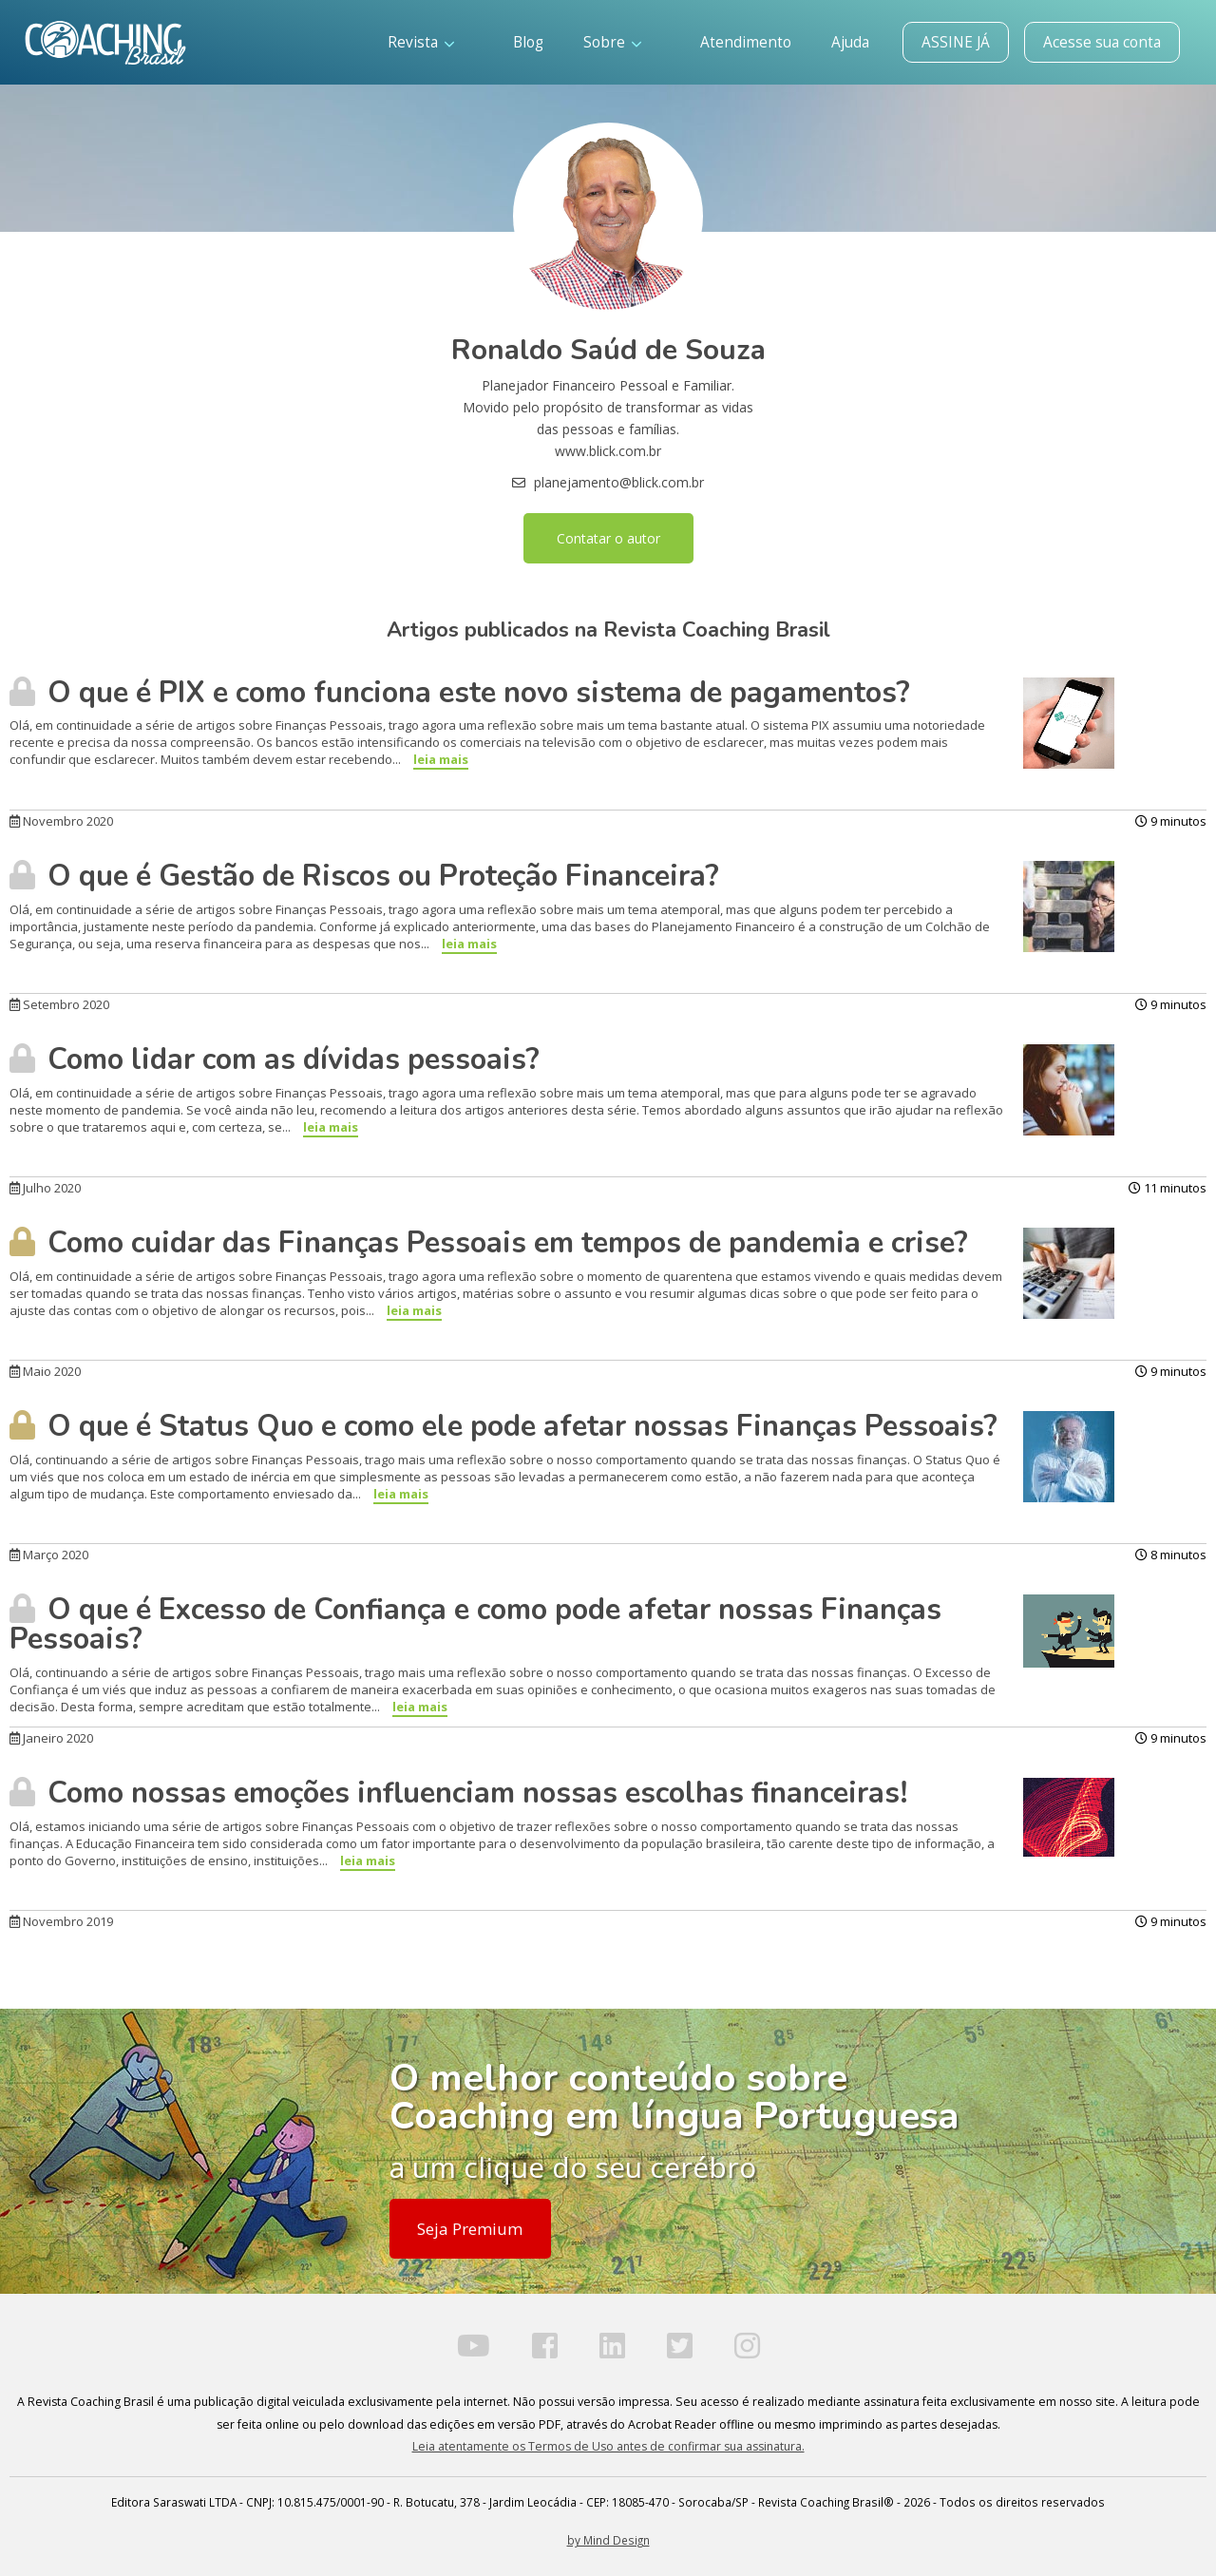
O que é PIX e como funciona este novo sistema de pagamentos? (460, 693)
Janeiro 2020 (51, 1737)
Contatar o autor (608, 538)
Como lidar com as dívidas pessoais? (275, 1059)
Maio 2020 (45, 1371)
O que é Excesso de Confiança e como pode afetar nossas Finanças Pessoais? (475, 1624)
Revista (421, 42)
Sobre (612, 42)
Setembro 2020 (59, 1004)
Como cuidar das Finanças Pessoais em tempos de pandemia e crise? (489, 1243)
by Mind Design (608, 2539)
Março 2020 (49, 1554)
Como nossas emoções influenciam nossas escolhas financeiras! (459, 1793)
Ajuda (850, 42)
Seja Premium (469, 2229)
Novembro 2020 (61, 821)
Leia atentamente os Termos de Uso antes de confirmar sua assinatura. (608, 2446)
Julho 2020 (45, 1187)
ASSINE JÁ (956, 42)
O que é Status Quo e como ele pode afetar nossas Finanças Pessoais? (504, 1426)
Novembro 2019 (61, 1921)
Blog (528, 42)
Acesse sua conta (1102, 42)
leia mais (440, 759)
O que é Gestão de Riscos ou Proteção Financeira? (364, 876)
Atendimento (745, 42)
